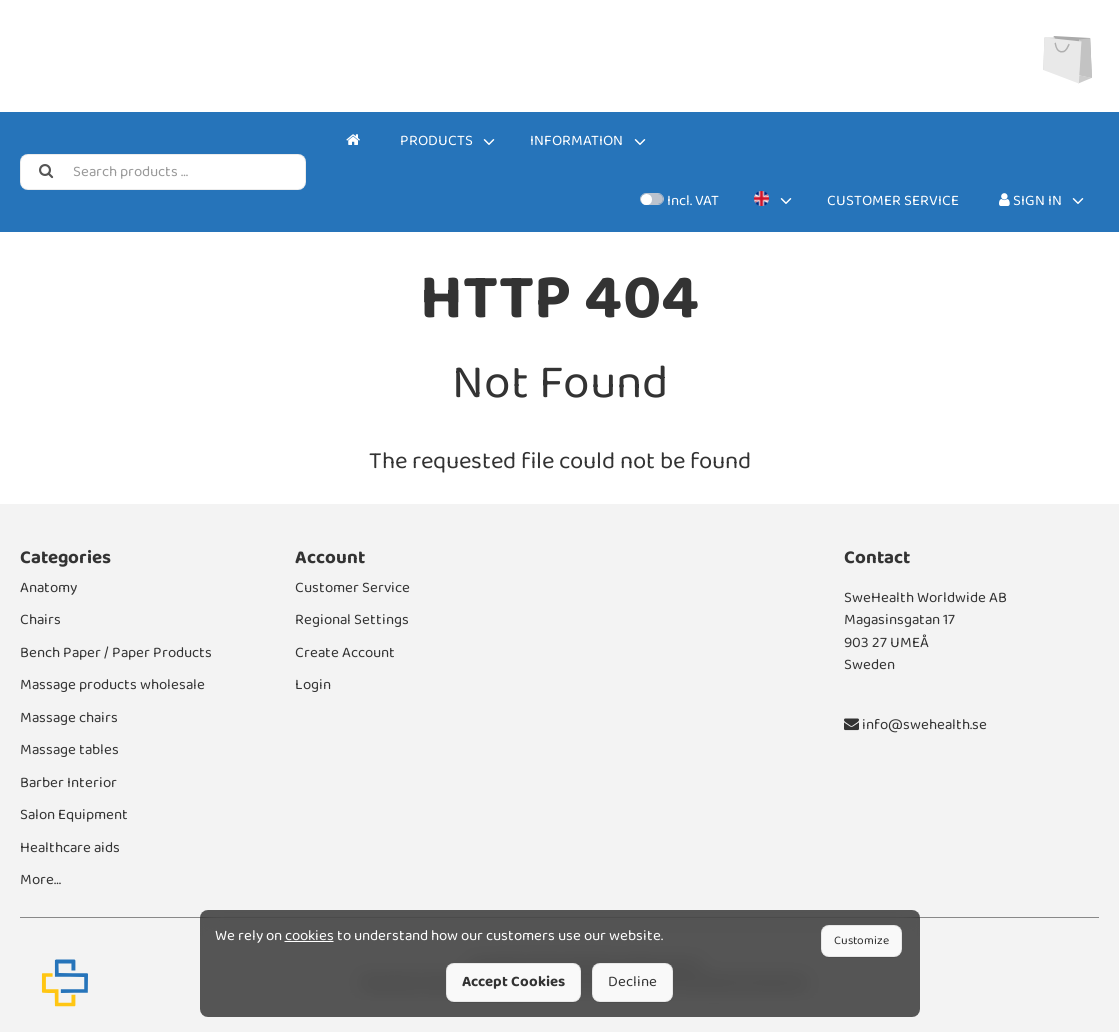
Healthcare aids (70, 848)
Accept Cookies (513, 982)
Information (576, 141)
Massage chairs (69, 718)
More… (40, 880)
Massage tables (69, 750)
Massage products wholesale (112, 685)
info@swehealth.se (915, 725)
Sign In (1030, 201)
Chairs (40, 620)
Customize (861, 940)
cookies (309, 936)
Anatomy (48, 588)
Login (313, 685)
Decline (632, 982)
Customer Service (893, 201)
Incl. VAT (679, 201)
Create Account (345, 653)
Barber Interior (68, 783)
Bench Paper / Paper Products (116, 653)
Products (436, 141)
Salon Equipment (74, 815)
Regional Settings (352, 620)
